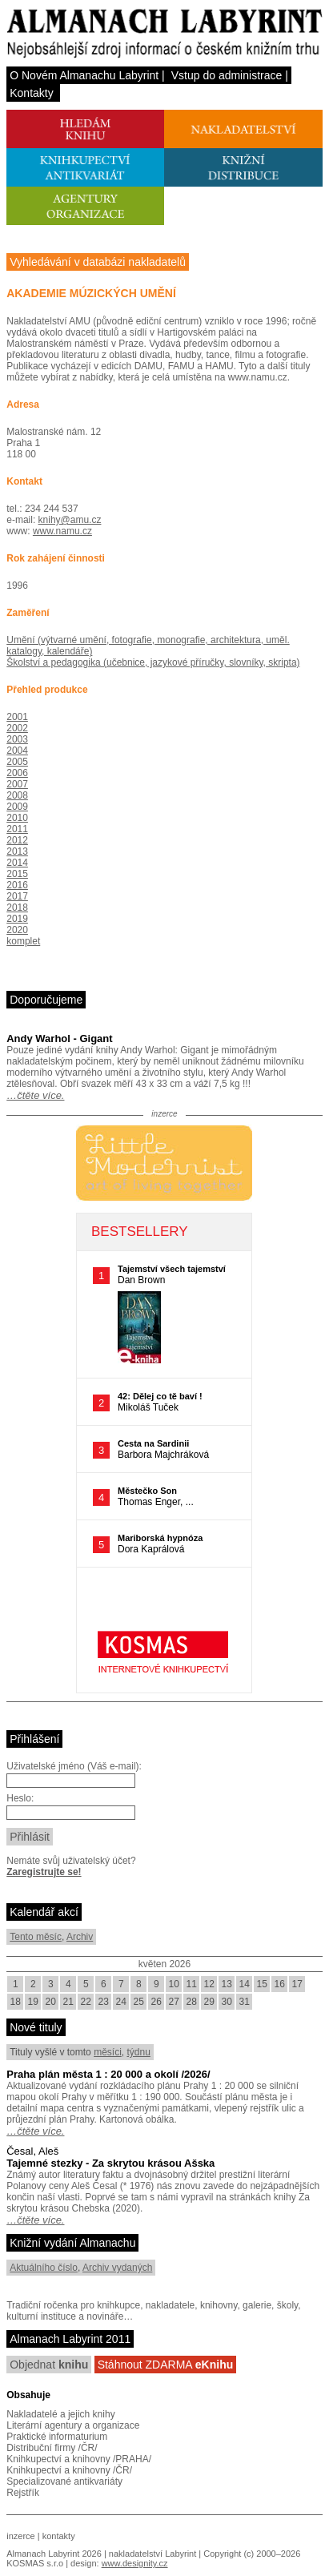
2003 (17, 739)
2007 (17, 784)
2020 (17, 930)
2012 (17, 840)
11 (192, 1984)
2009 (17, 806)
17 (297, 1984)
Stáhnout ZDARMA (166, 2364)
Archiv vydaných (117, 2267)
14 (244, 1984)
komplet (23, 941)
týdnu (138, 2052)
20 (51, 2001)
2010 (17, 817)
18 (15, 2001)
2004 (17, 750)
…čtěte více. (35, 1095)
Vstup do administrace (227, 75)
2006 (17, 773)
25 (139, 2001)
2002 (17, 728)
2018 (17, 907)
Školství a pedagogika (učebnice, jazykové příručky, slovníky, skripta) (152, 662)
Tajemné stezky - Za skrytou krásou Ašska (110, 2163)
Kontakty (31, 93)
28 (192, 2001)
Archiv (79, 1936)
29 (209, 2001)
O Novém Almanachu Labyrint (84, 75)
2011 (17, 829)
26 (156, 2001)
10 (174, 1984)
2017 (17, 896)
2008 (17, 795)
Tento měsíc (36, 1936)
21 (68, 2001)
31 (244, 2001)
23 (103, 2001)
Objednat (49, 2364)
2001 (17, 716)
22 (86, 2001)
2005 (17, 761)
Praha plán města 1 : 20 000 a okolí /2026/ (108, 2074)
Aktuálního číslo (44, 2267)
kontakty (58, 2536)
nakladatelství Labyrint (152, 2553)
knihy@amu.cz (70, 519)
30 (227, 2001)
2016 (17, 885)
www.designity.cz (135, 2563)
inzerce (20, 2536)
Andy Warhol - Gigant (59, 1038)
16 (280, 1984)
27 (174, 2001)
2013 (17, 851)
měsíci (108, 2052)
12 (209, 1984)
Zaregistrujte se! (43, 1872)
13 (227, 1984)
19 (33, 2001)
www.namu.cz (62, 531)
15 (262, 1984)
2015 (17, 873)
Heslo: (20, 1798)
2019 (17, 918)
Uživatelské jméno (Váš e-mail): (74, 1766)
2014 (17, 862)
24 (121, 2001)
